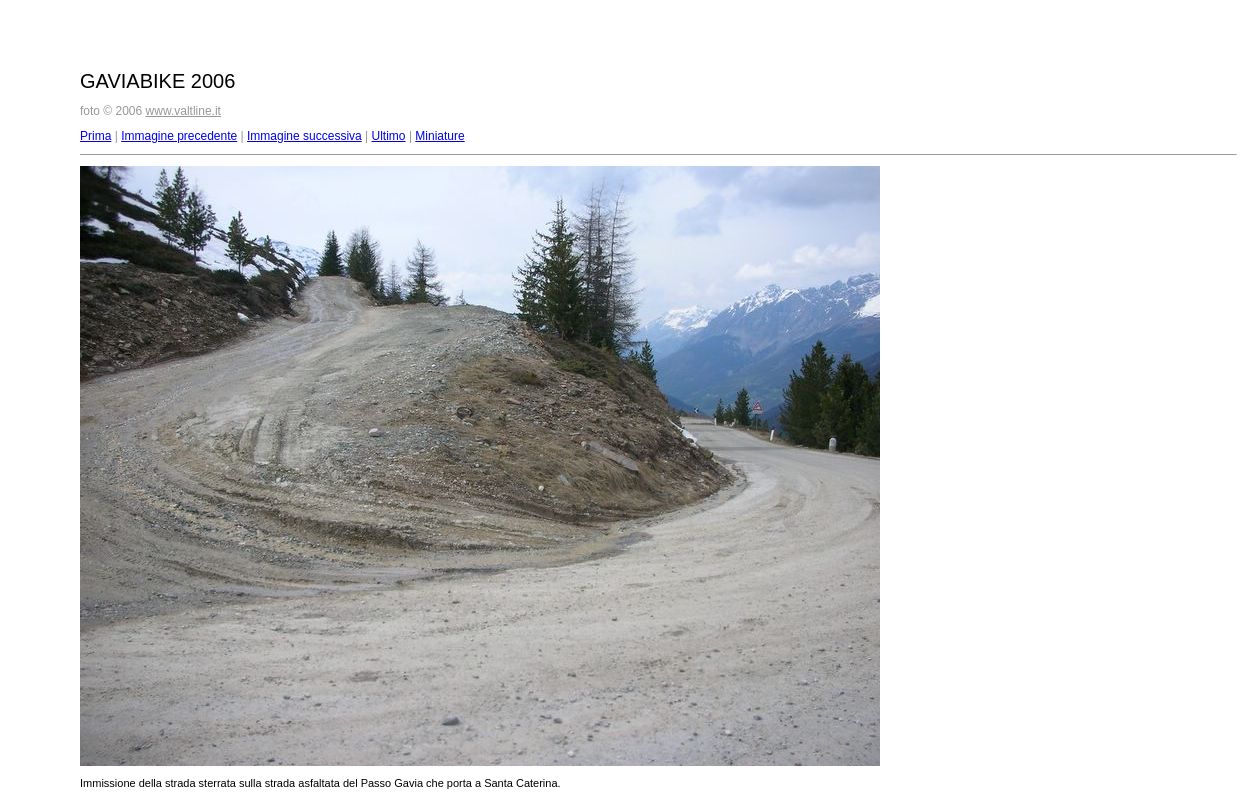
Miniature (439, 136)
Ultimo (389, 136)
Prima (95, 136)
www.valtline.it (183, 111)
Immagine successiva (304, 136)
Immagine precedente (179, 136)
